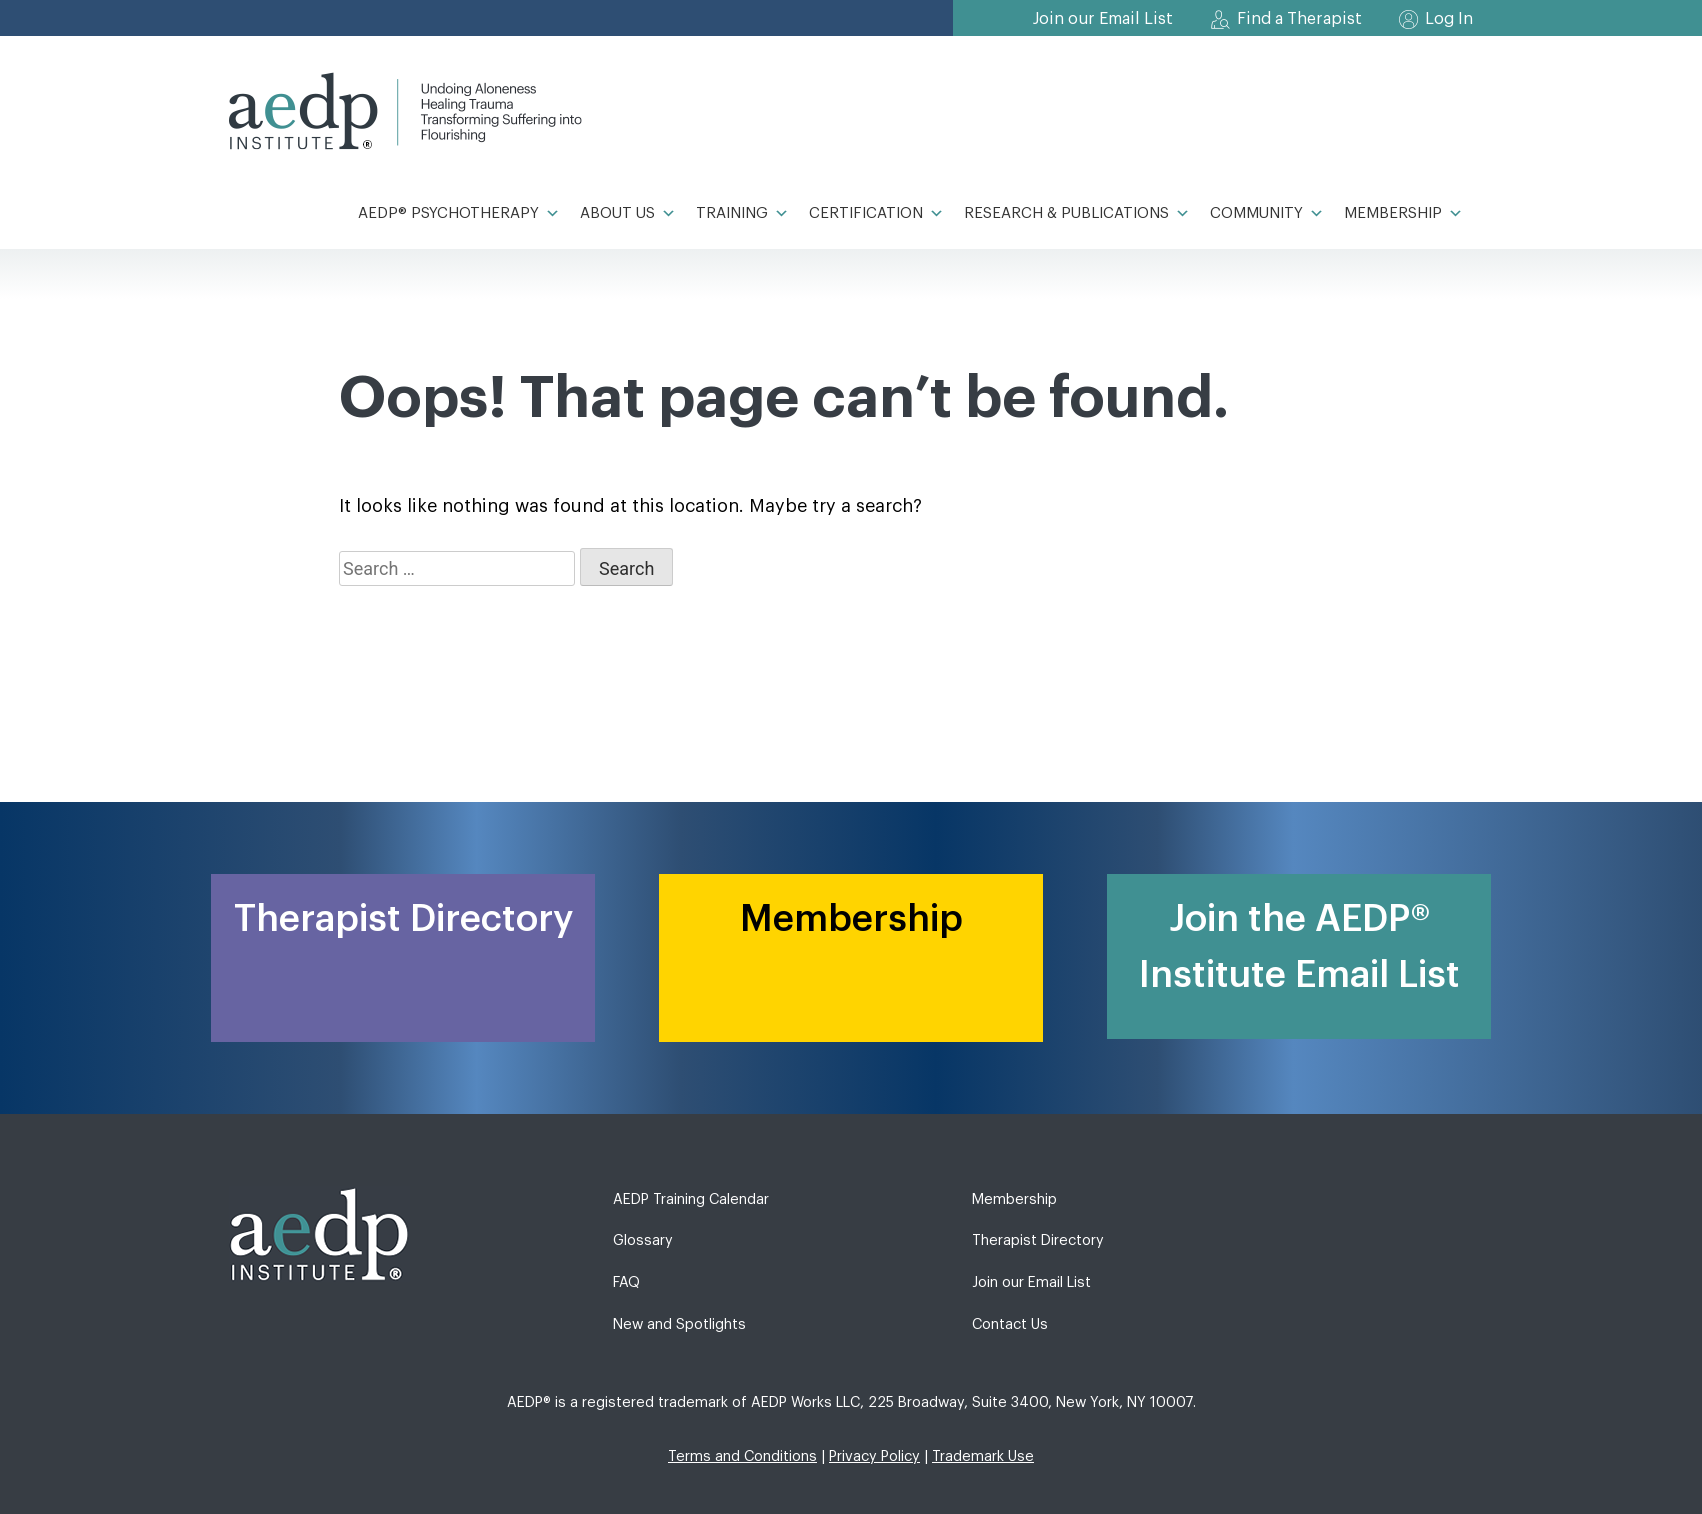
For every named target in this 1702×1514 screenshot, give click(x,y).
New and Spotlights (679, 1324)
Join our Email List (1103, 19)
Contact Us (1010, 1324)
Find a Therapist (1299, 19)
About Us (628, 214)
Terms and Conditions (742, 1456)
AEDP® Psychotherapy (459, 214)
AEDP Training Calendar (691, 1199)
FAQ (626, 1282)
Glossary (643, 1240)
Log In (1449, 19)
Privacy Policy (874, 1456)
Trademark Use (983, 1456)
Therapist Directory (1038, 1240)
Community (1267, 214)
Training (742, 214)
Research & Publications (1077, 214)
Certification (876, 214)
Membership (1403, 214)
